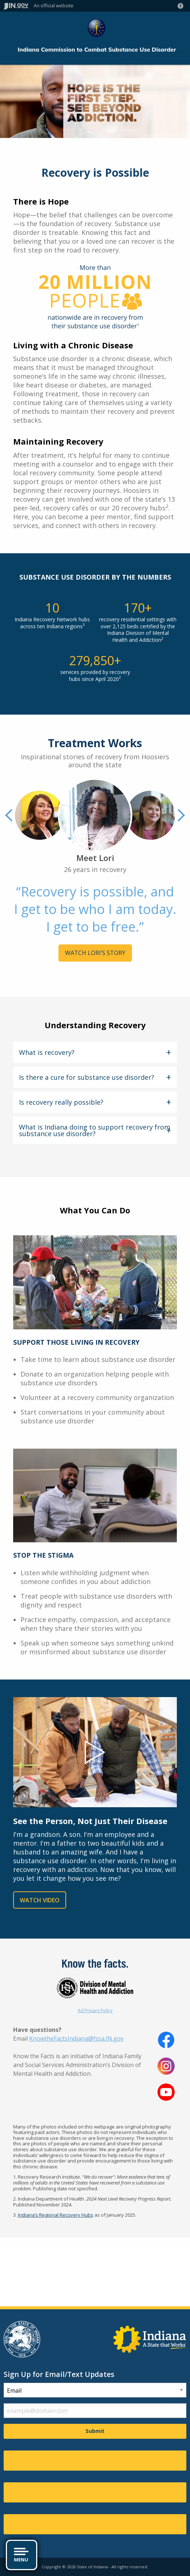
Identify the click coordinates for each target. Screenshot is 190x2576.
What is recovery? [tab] (47, 1052)
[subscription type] (95, 2390)
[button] (182, 6)
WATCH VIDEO (40, 1900)
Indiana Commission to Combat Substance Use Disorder (97, 49)
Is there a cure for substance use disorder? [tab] (86, 1077)
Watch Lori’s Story (95, 953)
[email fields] (95, 2410)
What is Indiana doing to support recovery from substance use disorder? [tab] (94, 1130)
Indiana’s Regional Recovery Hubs (55, 2215)
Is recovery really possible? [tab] (61, 1102)
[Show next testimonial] (180, 815)
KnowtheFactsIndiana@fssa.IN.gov (76, 2038)
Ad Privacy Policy (95, 2010)
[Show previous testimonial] (10, 815)
